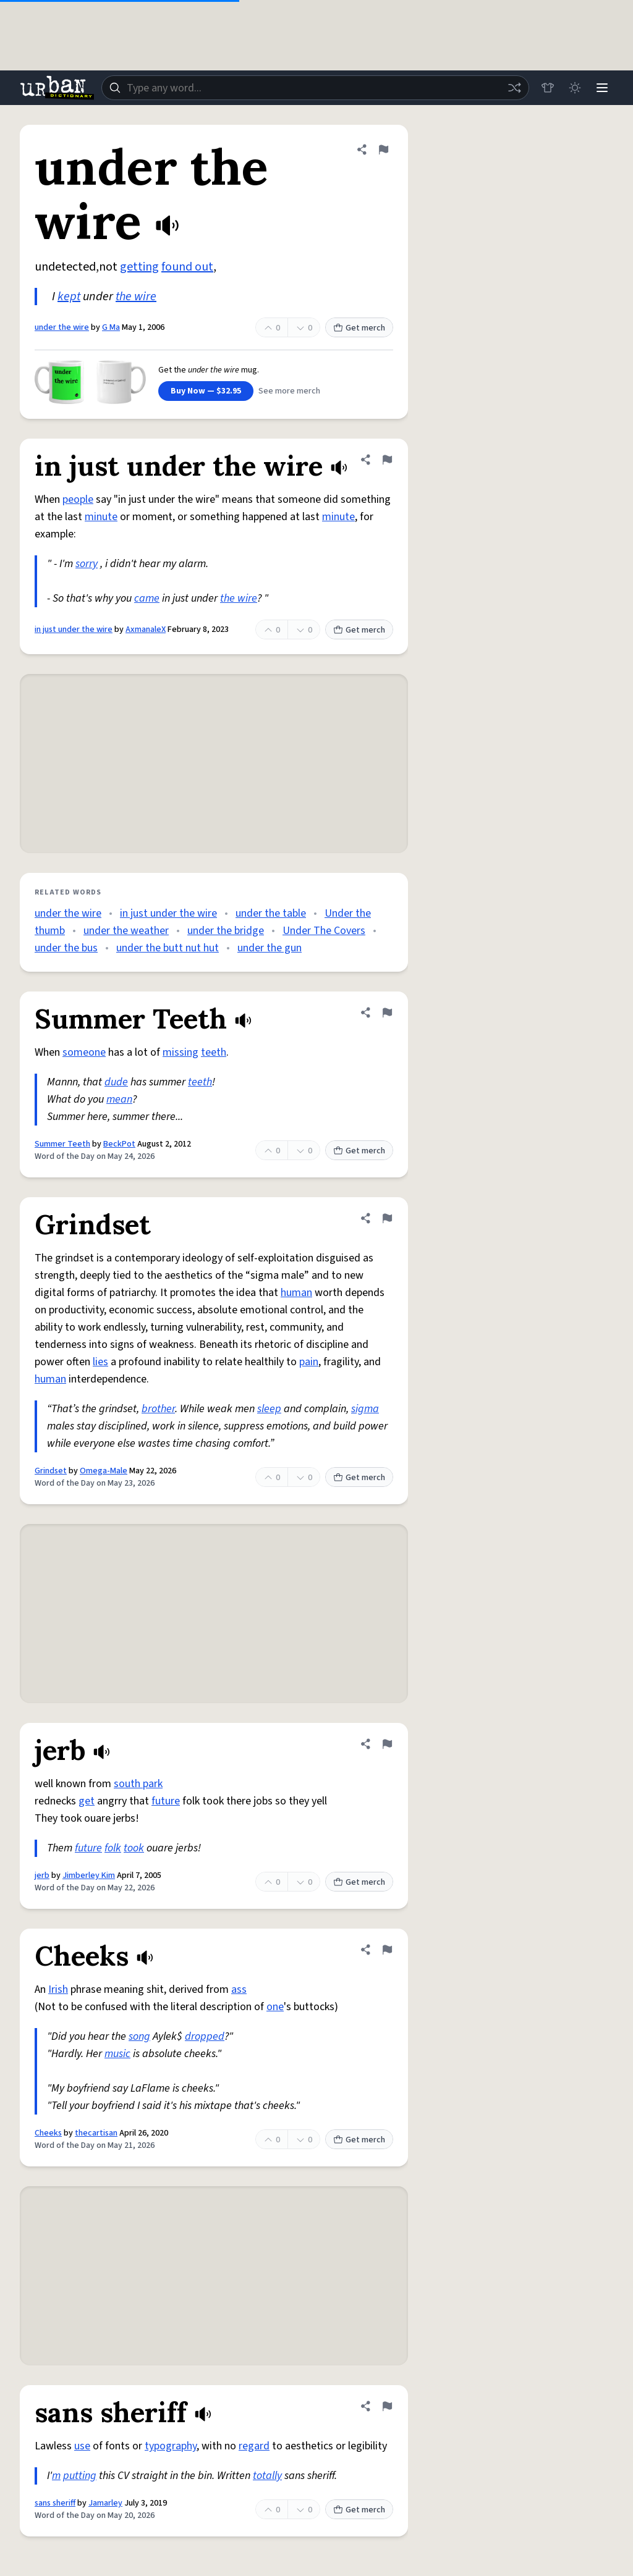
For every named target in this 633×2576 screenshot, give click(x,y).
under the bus (66, 948)
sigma (365, 1408)
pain (308, 1362)
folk (112, 1848)
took (134, 1848)
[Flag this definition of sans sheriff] (387, 2406)
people (77, 499)
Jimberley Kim (88, 1875)
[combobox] (315, 87)
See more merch (289, 391)
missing (180, 1052)
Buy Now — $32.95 (206, 391)
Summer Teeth (62, 1144)
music (117, 2053)
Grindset (51, 1471)
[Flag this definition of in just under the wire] (387, 459)
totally (267, 2475)
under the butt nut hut (167, 948)
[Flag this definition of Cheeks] (387, 1949)
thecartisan (96, 2133)
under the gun (269, 948)
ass (239, 1989)
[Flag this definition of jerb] (387, 1744)
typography (171, 2446)
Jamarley (105, 2503)
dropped (204, 2036)
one (275, 2006)
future (165, 1801)
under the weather (126, 930)
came (146, 598)
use (82, 2446)
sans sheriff (55, 2503)
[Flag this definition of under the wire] (383, 149)
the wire (136, 296)
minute (101, 516)
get (87, 1801)
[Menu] (602, 88)
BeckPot (119, 1144)
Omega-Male (103, 1471)
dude (116, 1082)
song (139, 2036)
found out (187, 267)
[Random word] (514, 87)
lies (100, 1362)
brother (158, 1408)
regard (254, 2446)
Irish (58, 1989)
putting (79, 2475)
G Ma (111, 327)
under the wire (62, 327)
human (296, 1292)
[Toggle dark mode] (575, 88)
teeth (213, 1052)
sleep (269, 1408)
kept (68, 296)
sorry (86, 563)
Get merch (359, 328)
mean (119, 1099)
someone (84, 1052)
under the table (271, 913)
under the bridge (225, 930)
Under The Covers (324, 930)
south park (138, 1783)
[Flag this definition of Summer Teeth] (387, 1012)
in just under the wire (74, 629)
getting (139, 267)
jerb (42, 1875)
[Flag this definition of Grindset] (387, 1218)
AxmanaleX (145, 629)
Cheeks (48, 2133)
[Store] (548, 88)
